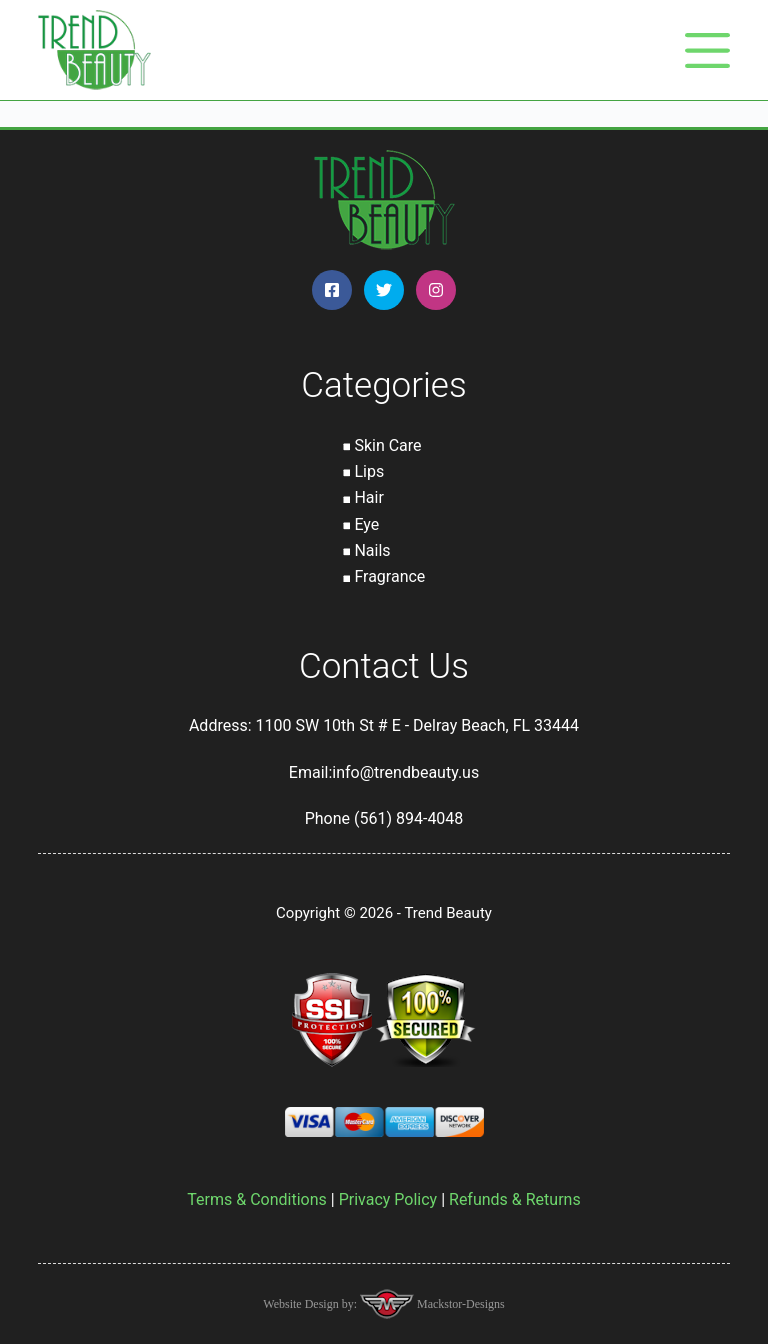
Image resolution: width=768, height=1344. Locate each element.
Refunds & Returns (515, 1199)
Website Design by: (311, 1304)
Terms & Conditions (257, 1199)
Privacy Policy (388, 1199)
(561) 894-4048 (408, 818)
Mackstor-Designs (459, 1304)
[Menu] (707, 50)
